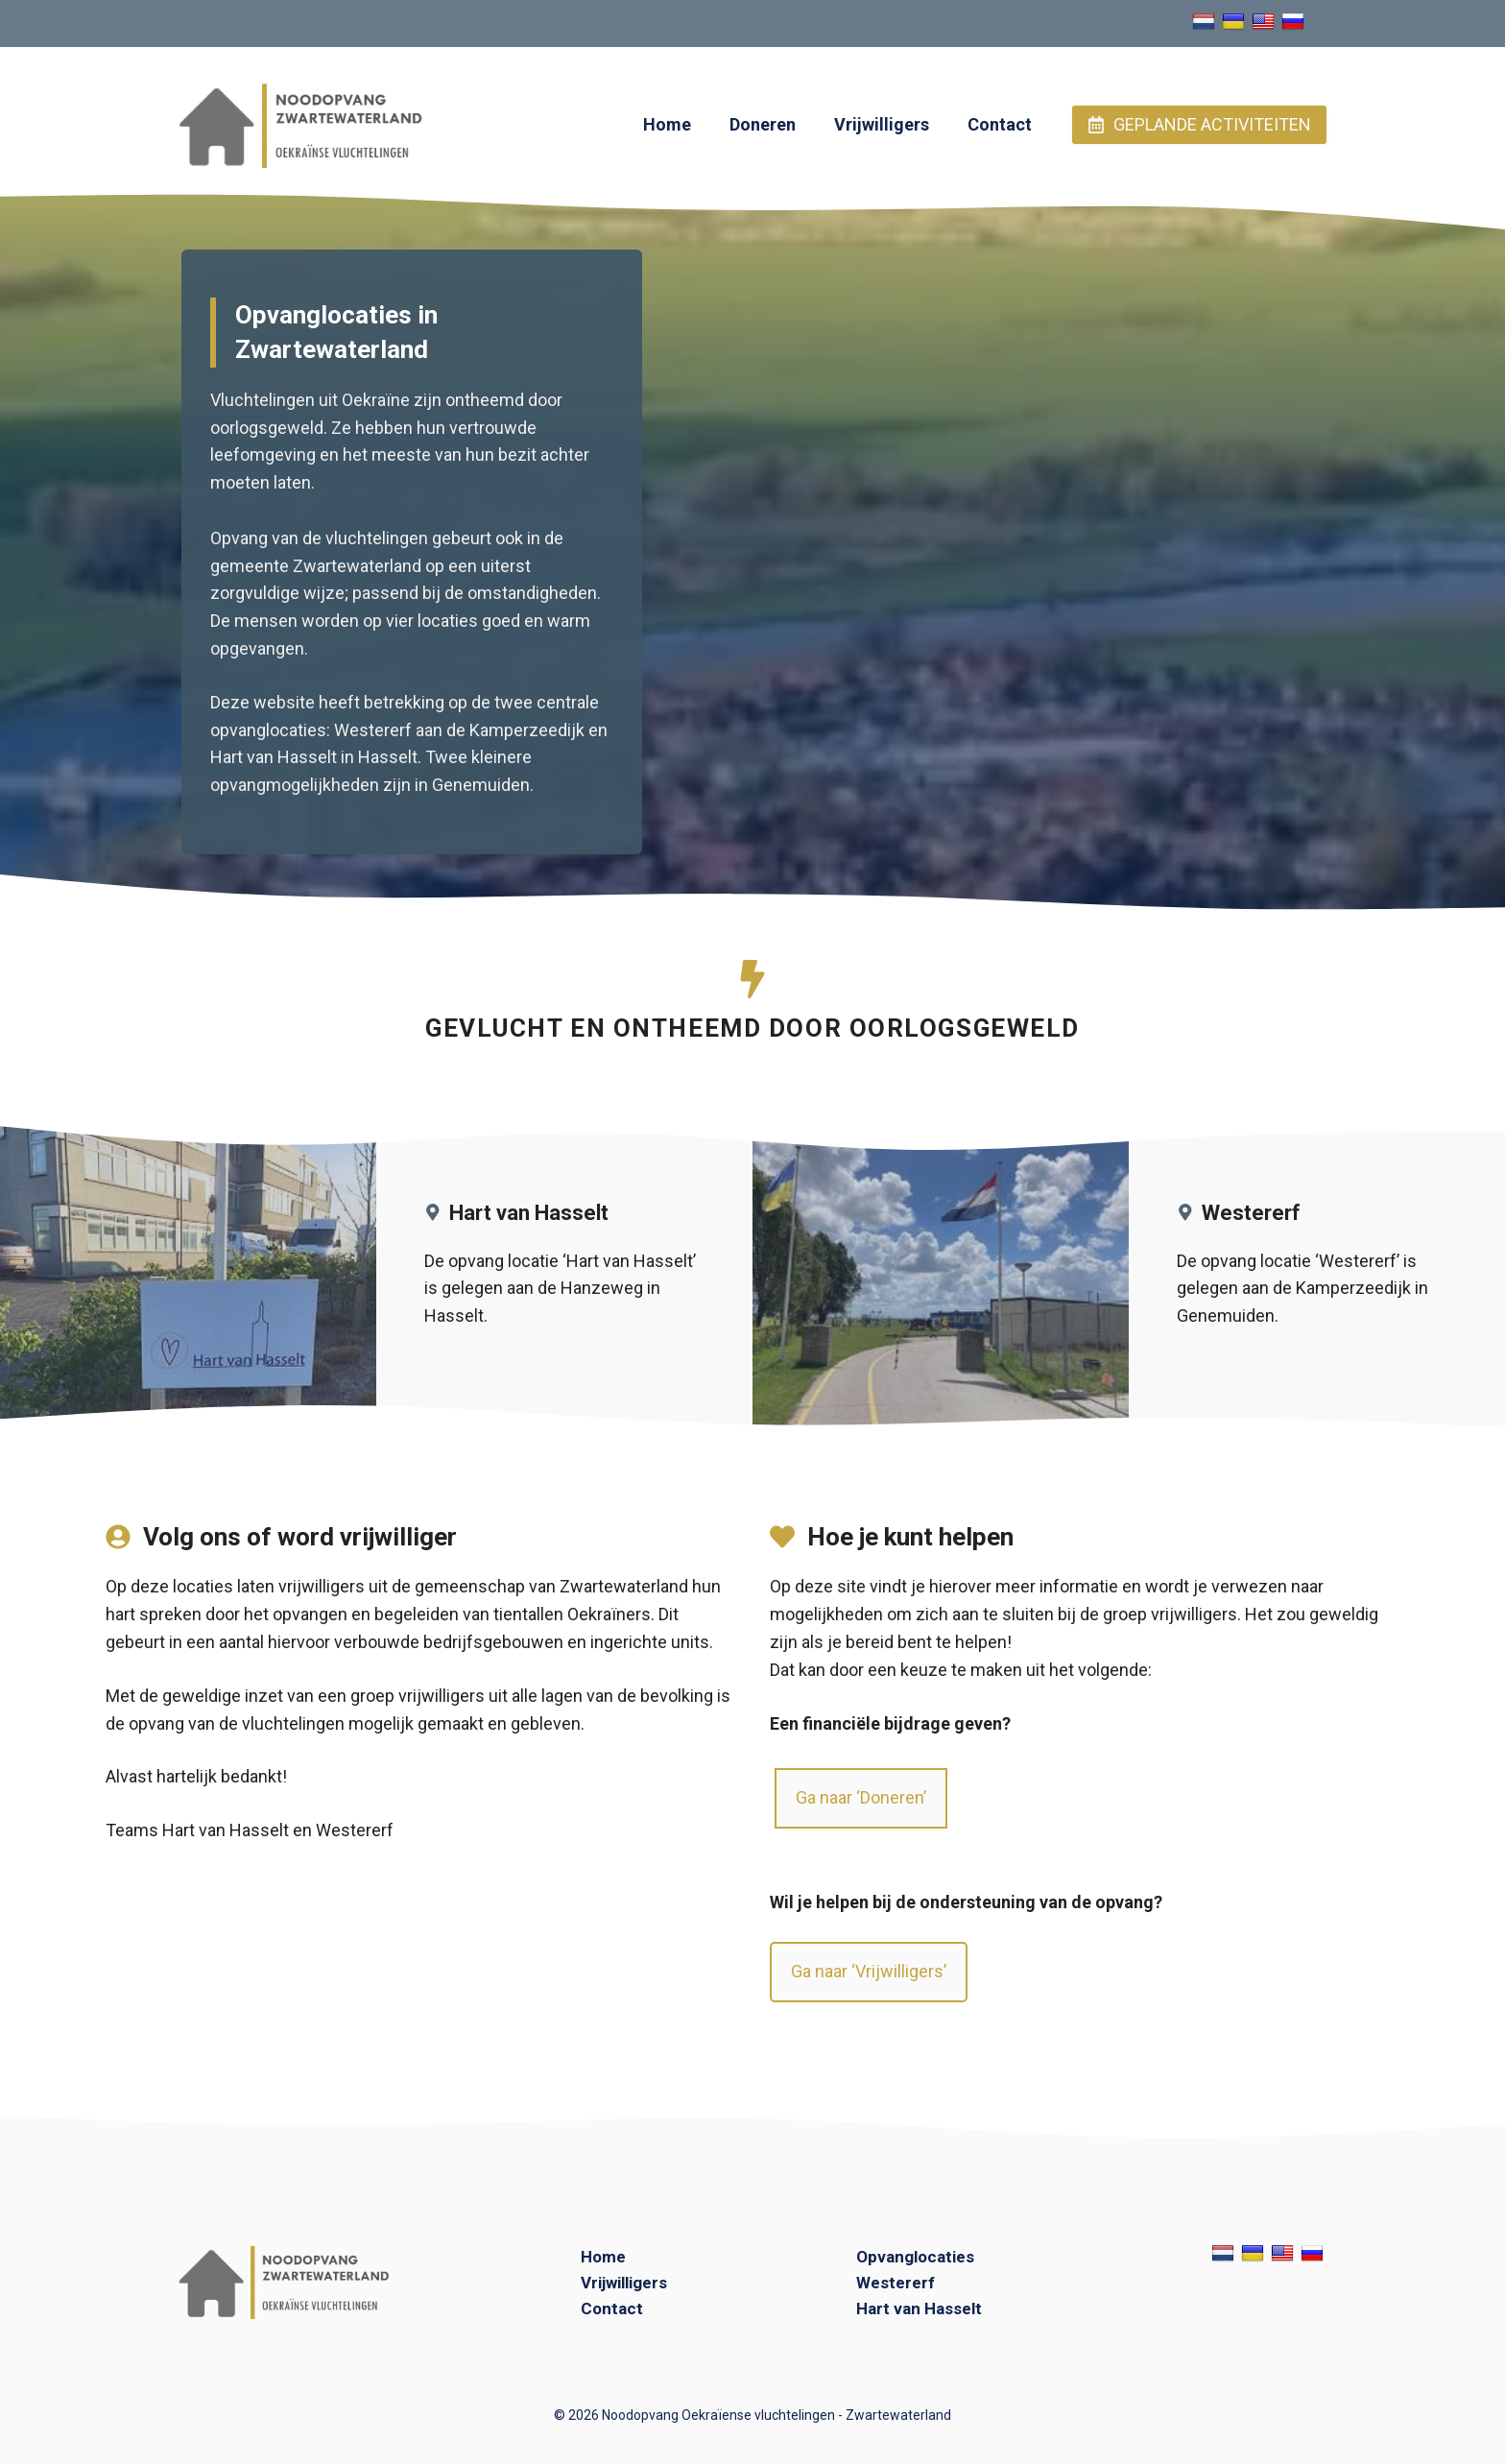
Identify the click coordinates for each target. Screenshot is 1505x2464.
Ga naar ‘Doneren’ (861, 1797)
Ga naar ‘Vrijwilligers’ (868, 1971)
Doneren (762, 124)
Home (667, 124)
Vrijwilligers (881, 124)
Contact (1000, 124)
